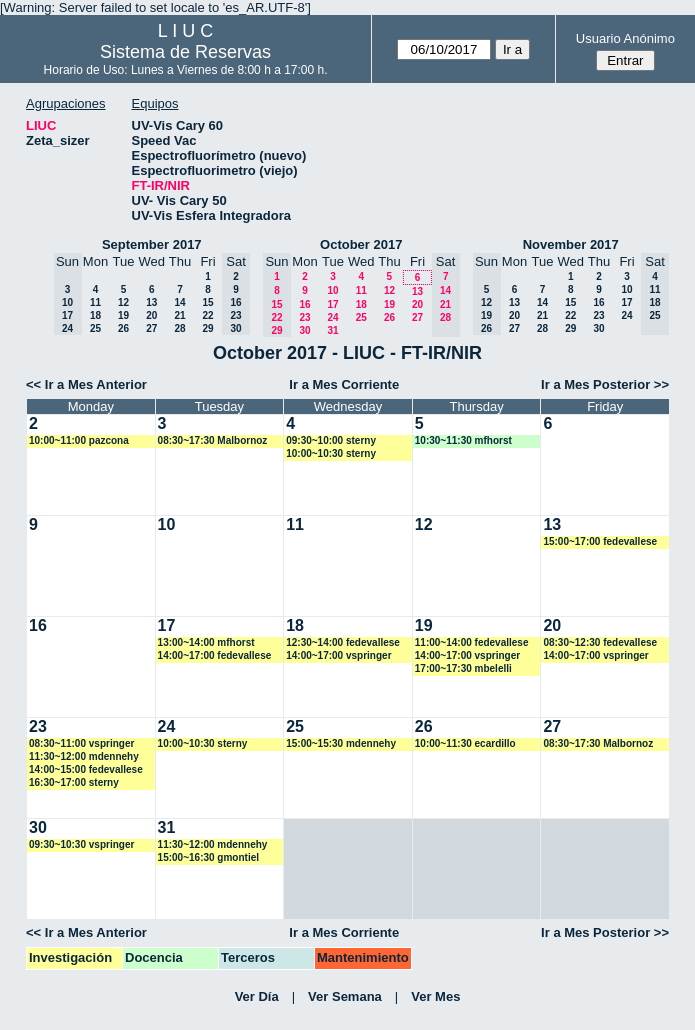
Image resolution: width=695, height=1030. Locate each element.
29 (207, 328)
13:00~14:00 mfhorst (206, 642)
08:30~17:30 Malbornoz (213, 440)
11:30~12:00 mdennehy (84, 756)
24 (332, 317)
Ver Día (257, 996)
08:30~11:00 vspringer (81, 743)
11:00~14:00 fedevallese (472, 642)
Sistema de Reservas (185, 52)
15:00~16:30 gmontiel (208, 857)
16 (304, 304)
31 (332, 330)
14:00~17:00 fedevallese (215, 655)
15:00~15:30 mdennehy (341, 743)
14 (179, 302)
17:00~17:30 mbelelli (463, 668)
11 (95, 302)
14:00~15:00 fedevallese (86, 769)
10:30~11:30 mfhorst (463, 440)
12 (123, 302)
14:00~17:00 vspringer (338, 655)
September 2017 (152, 244)
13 (151, 302)
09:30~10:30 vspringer (81, 844)
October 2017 (361, 244)
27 (151, 328)
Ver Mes (435, 996)
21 (179, 315)
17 (332, 304)
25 (95, 328)
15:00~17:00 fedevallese (600, 541)
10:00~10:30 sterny (331, 453)
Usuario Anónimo (625, 38)
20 (151, 315)
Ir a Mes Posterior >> (605, 384)
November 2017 (571, 244)
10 (332, 290)
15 (207, 302)
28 (179, 328)
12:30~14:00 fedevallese (343, 642)
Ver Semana (345, 996)
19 (123, 315)
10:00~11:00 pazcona (79, 440)
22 (207, 315)
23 (304, 317)
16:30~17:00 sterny (74, 782)
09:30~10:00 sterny (331, 440)
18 (95, 315)
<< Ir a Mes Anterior (86, 384)
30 (304, 330)
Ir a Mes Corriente (344, 384)
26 (123, 328)
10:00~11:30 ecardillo (465, 743)
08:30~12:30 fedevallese (600, 642)
